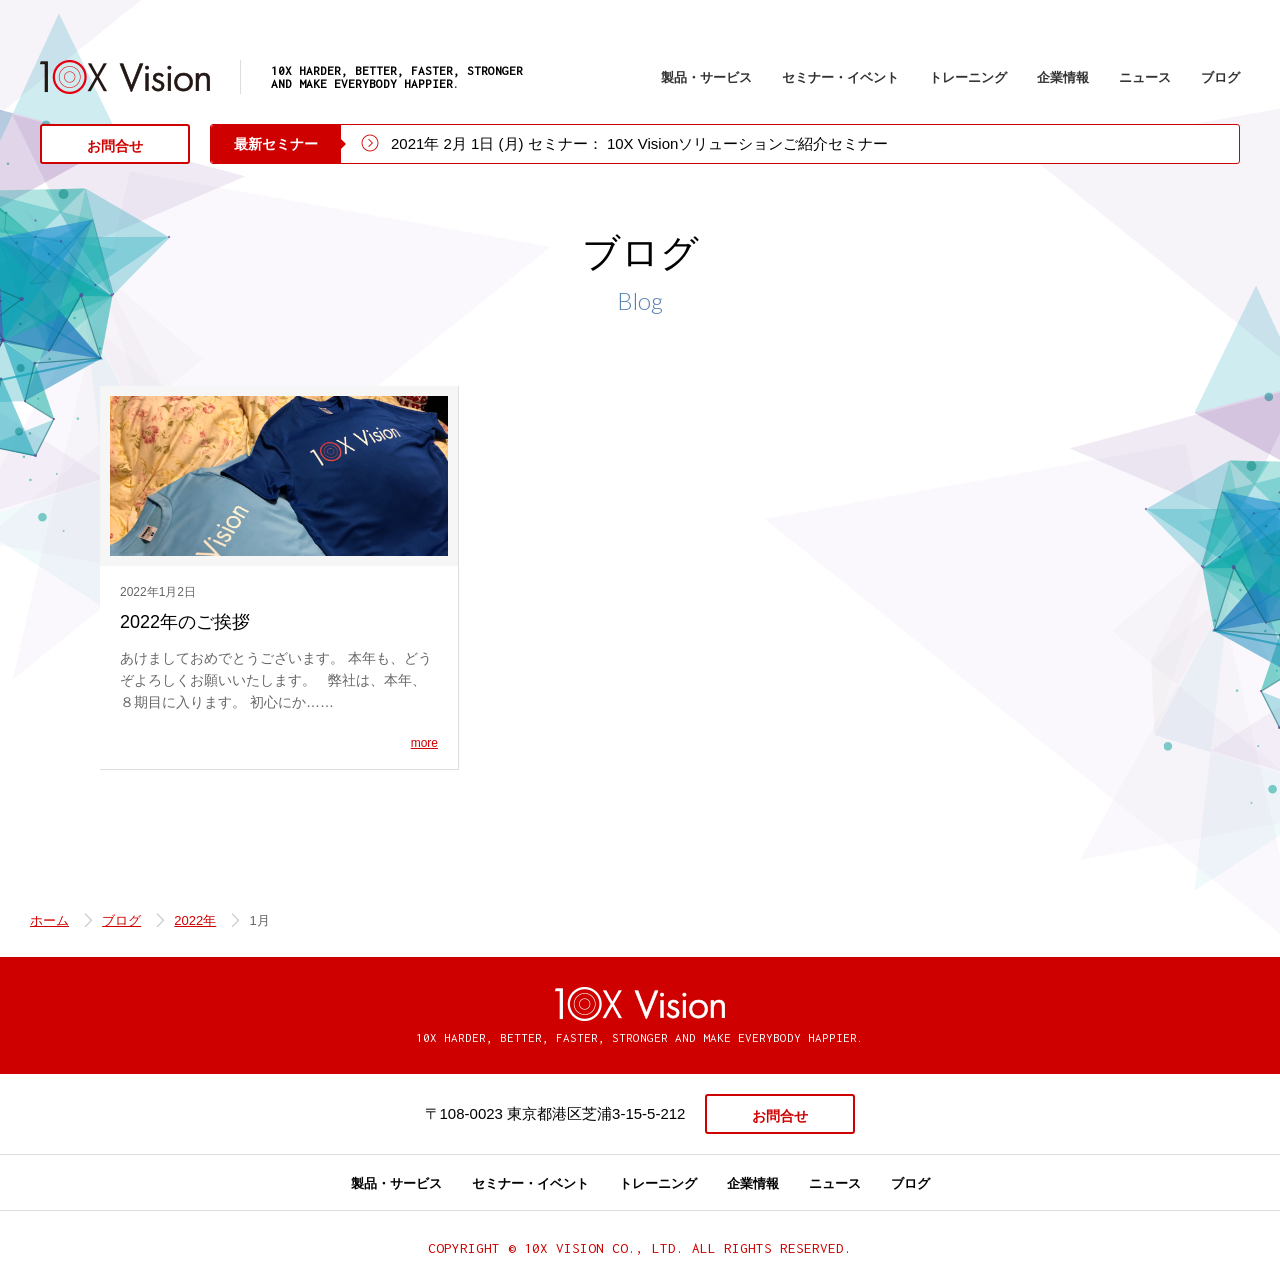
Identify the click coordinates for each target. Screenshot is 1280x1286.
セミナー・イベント (840, 77)
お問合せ (115, 146)
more (424, 743)
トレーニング (968, 77)
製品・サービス (706, 77)
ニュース (1145, 77)
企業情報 (1063, 77)
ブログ (1220, 77)
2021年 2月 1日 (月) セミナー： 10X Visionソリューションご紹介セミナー (639, 143)
